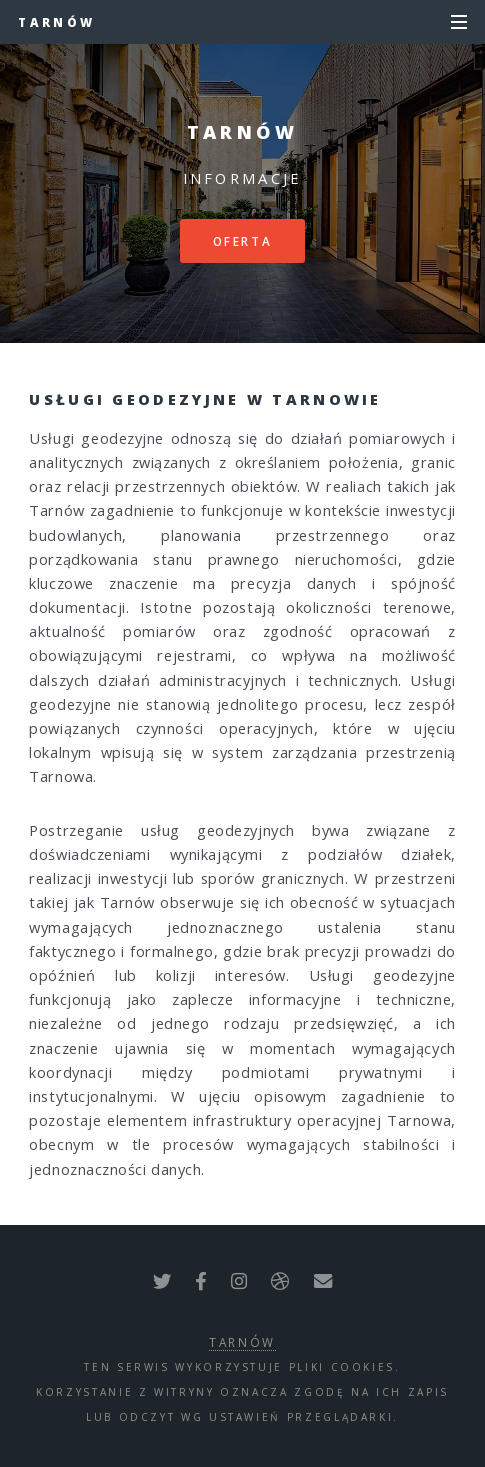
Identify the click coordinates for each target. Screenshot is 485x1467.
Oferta (243, 241)
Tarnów (56, 22)
